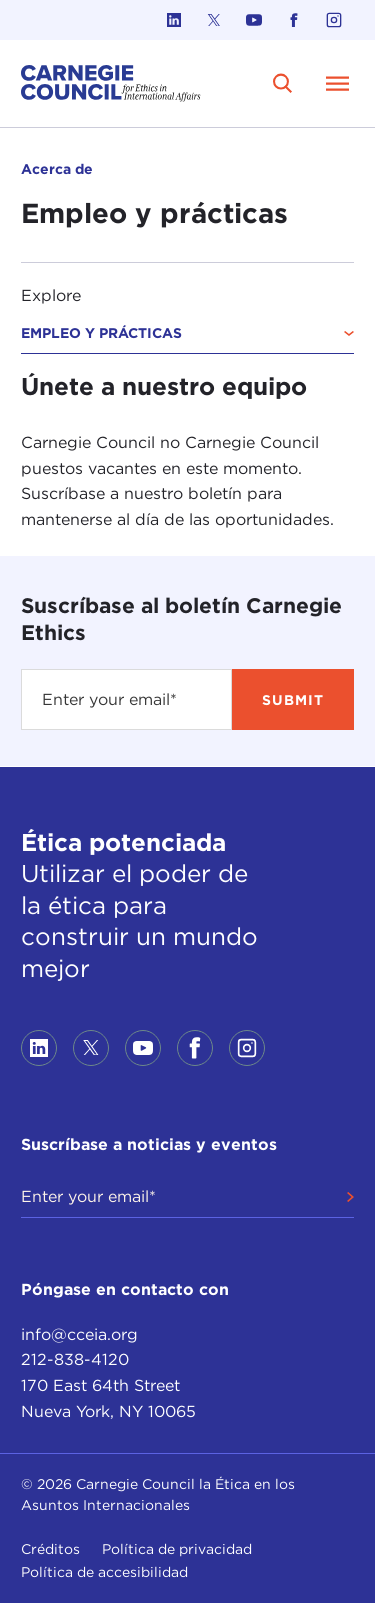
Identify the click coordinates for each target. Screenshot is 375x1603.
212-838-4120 (75, 1359)
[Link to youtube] (254, 20)
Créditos (50, 1549)
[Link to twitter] (214, 20)
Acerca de (57, 169)
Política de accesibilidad (104, 1572)
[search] (283, 83)
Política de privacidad (177, 1549)
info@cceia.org (79, 1334)
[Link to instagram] (334, 20)
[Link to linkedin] (174, 20)
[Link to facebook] (294, 20)
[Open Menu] (338, 83)
